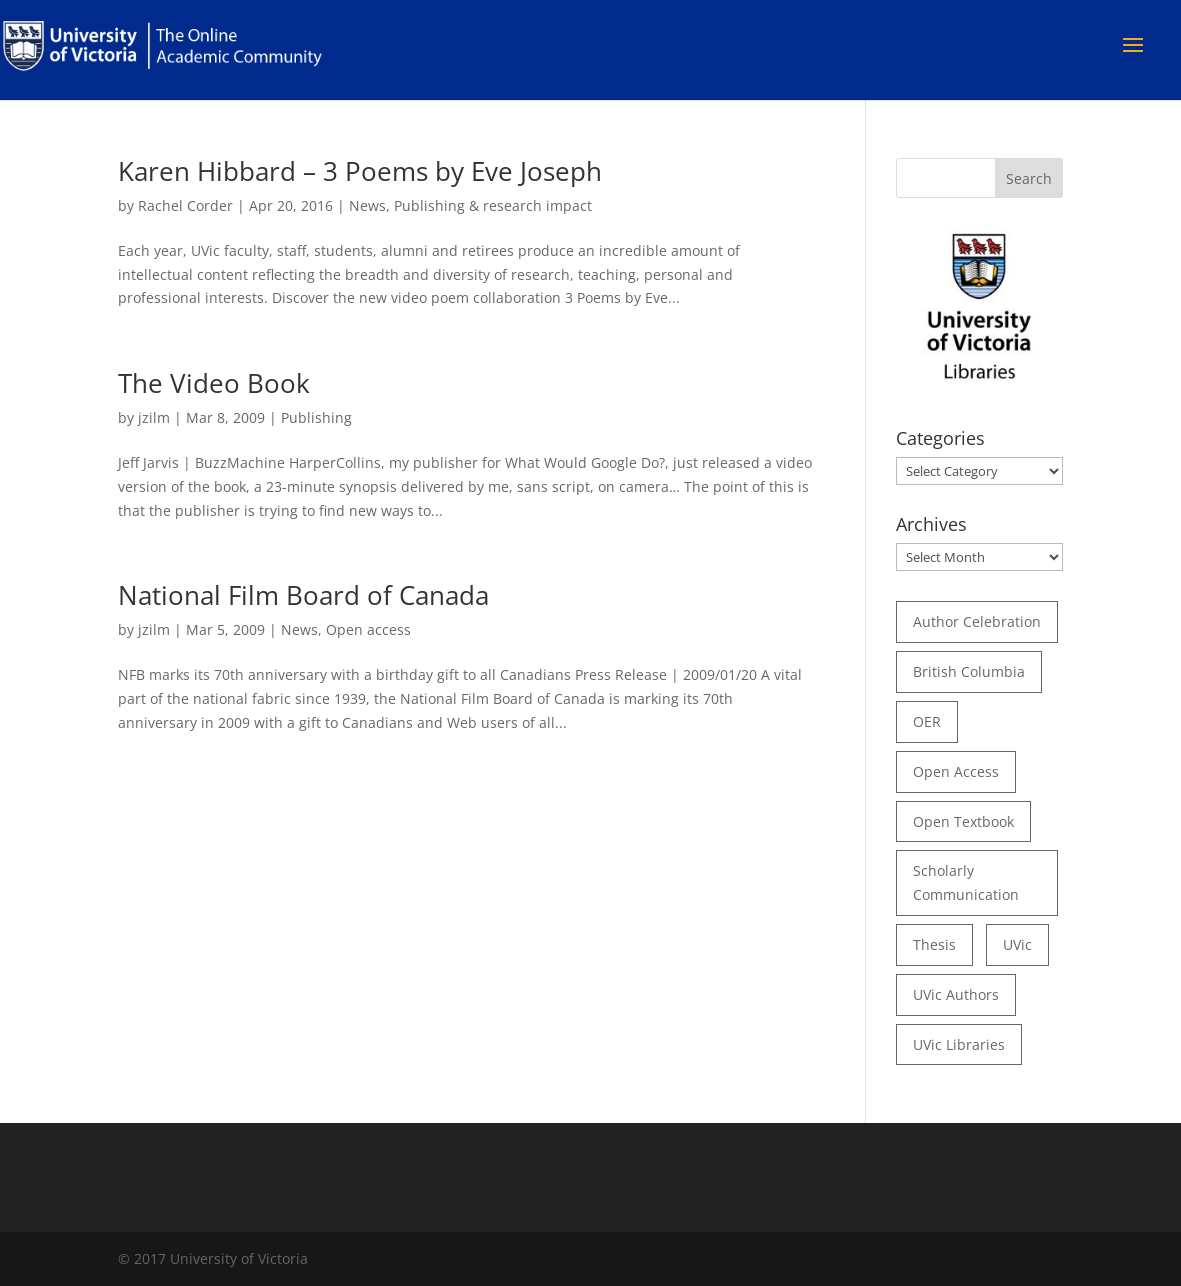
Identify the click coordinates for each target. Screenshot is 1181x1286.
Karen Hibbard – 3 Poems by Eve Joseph (360, 171)
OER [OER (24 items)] (927, 721)
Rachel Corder (185, 205)
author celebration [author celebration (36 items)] (977, 621)
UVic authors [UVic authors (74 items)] (956, 994)
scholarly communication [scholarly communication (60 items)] (966, 882)
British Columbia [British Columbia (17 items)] (969, 671)
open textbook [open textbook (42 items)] (963, 821)
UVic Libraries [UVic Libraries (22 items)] (959, 1044)
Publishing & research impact (493, 205)
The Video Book (214, 383)
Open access (368, 629)
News (367, 205)
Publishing (316, 417)
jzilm (154, 417)
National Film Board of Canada (303, 595)
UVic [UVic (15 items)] (1017, 944)
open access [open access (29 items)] (956, 771)
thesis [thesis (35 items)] (934, 944)
